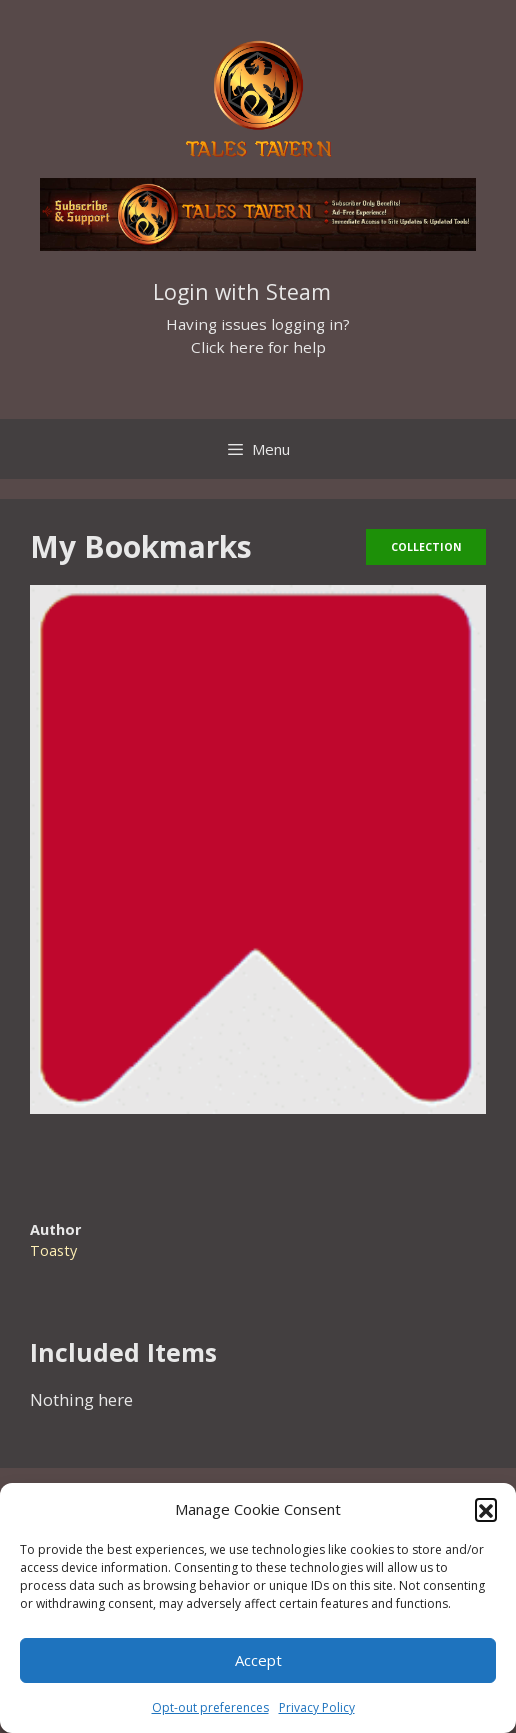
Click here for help (258, 347)
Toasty (53, 1250)
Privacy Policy (317, 1707)
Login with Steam (242, 291)
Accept (258, 1660)
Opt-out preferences (210, 1707)
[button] (486, 1509)
